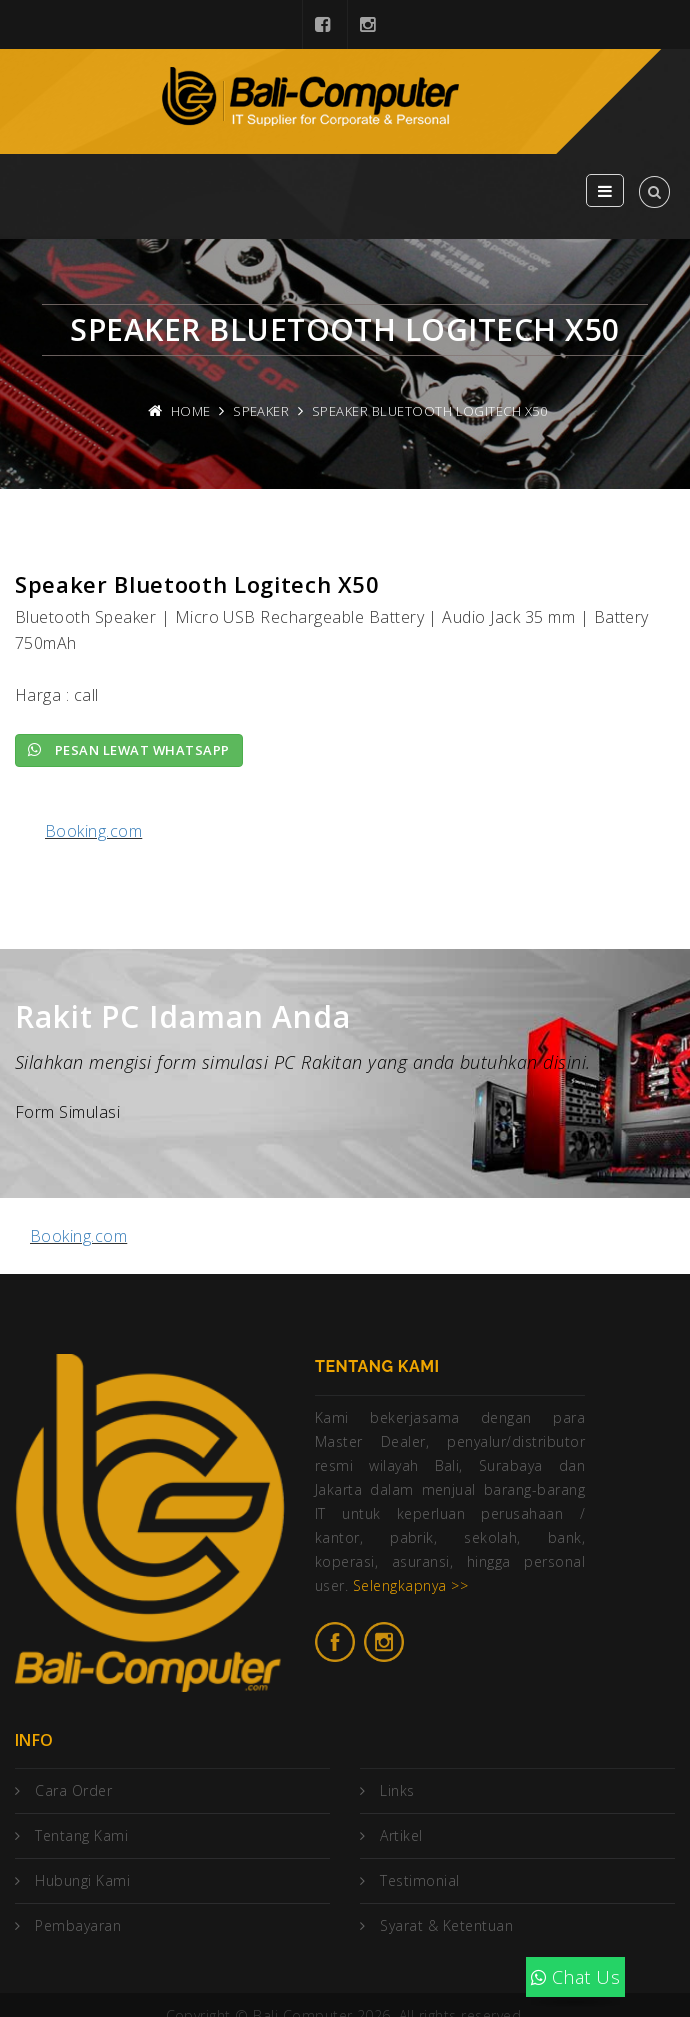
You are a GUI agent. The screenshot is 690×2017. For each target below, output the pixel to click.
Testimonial (419, 1880)
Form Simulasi (67, 1112)
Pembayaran (78, 1925)
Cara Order (73, 1790)
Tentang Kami (81, 1835)
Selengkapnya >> (410, 1585)
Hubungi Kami (82, 1880)
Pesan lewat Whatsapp (129, 750)
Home (191, 411)
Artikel (401, 1835)
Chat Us (575, 1977)
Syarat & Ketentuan (446, 1925)
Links (397, 1790)
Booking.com (93, 831)
